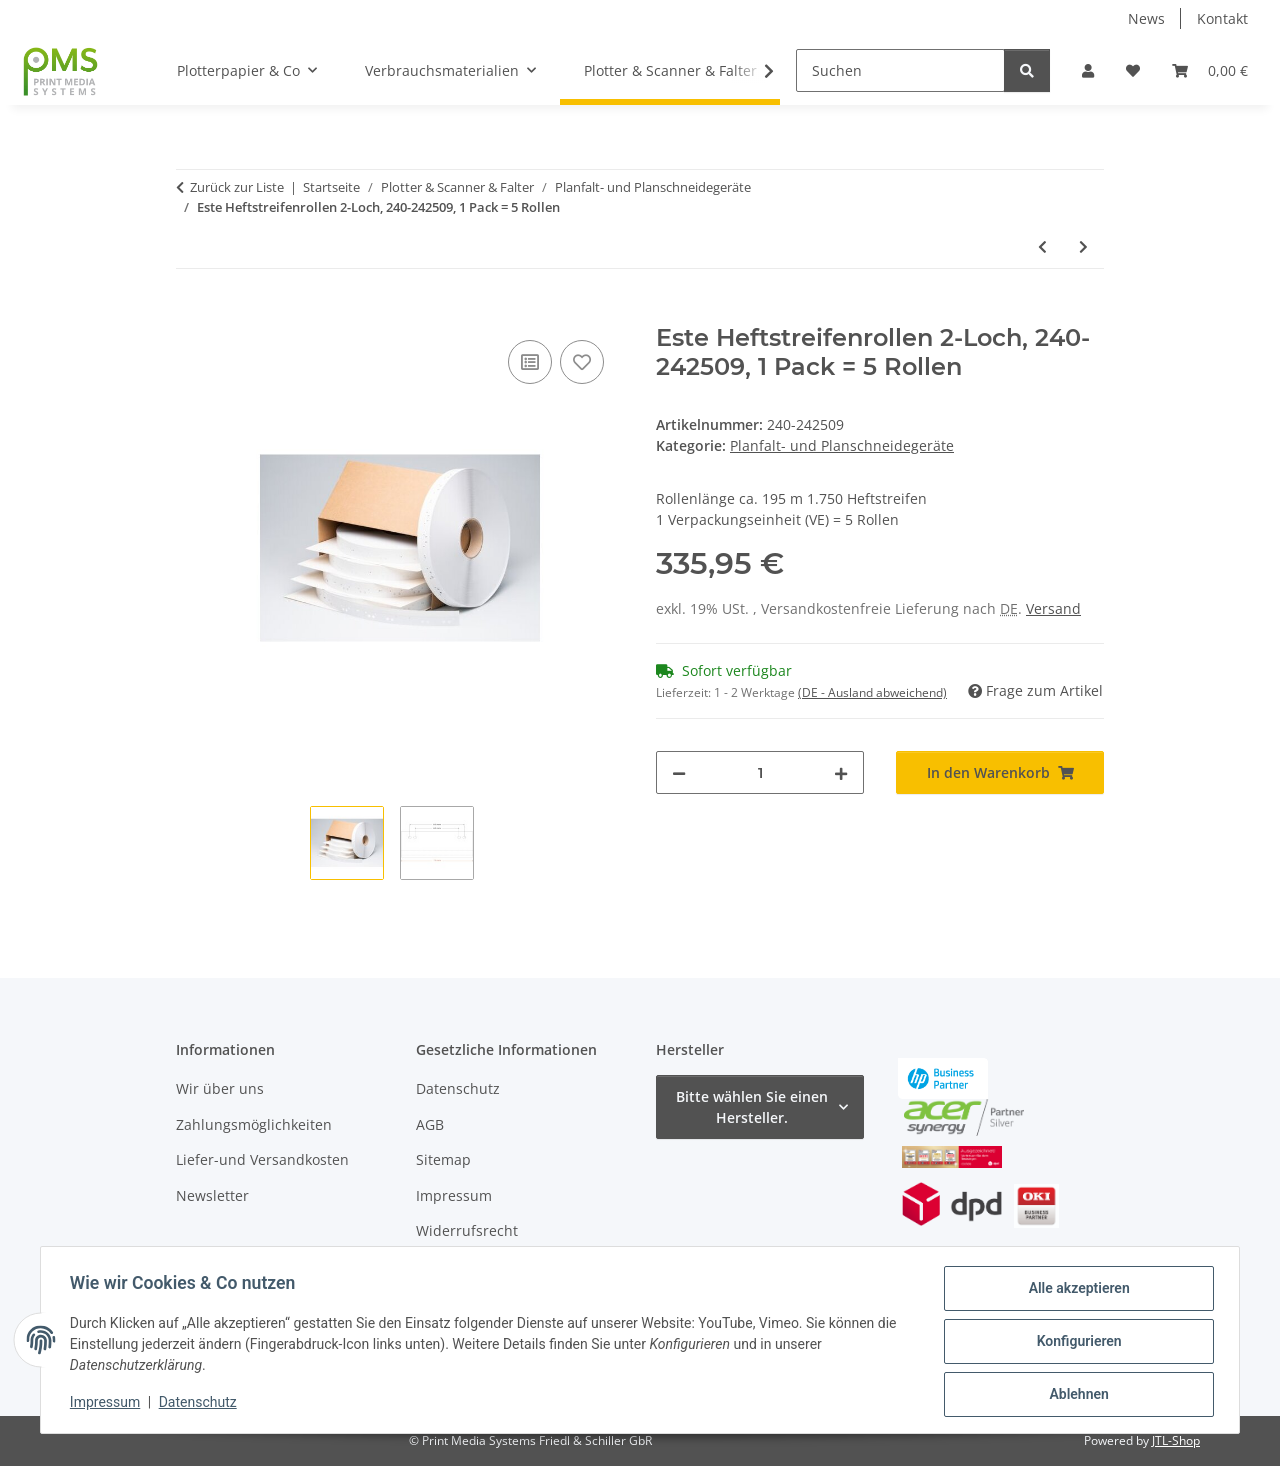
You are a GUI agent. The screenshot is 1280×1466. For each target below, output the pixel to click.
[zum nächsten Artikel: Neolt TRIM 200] (1083, 246)
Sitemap (443, 1159)
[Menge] (760, 772)
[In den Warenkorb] (192, 313)
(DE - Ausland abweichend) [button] (872, 692)
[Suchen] (900, 70)
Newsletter (212, 1195)
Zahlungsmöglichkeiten (254, 1124)
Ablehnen (1075, 1395)
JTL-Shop (1176, 1440)
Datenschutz (201, 1404)
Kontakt (1222, 18)
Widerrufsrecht (467, 1230)
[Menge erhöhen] (841, 772)
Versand (1053, 608)
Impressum (108, 1404)
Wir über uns (220, 1088)
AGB (430, 1124)
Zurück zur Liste (237, 187)
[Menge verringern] (679, 772)
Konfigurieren (1075, 1343)
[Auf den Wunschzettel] (582, 362)
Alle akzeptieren (1075, 1291)
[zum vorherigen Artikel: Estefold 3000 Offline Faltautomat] (1042, 246)
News (1146, 18)
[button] (1088, 70)
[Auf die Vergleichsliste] (530, 362)
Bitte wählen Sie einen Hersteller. (752, 1107)
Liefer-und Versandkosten (262, 1159)
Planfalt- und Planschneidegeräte (842, 445)
